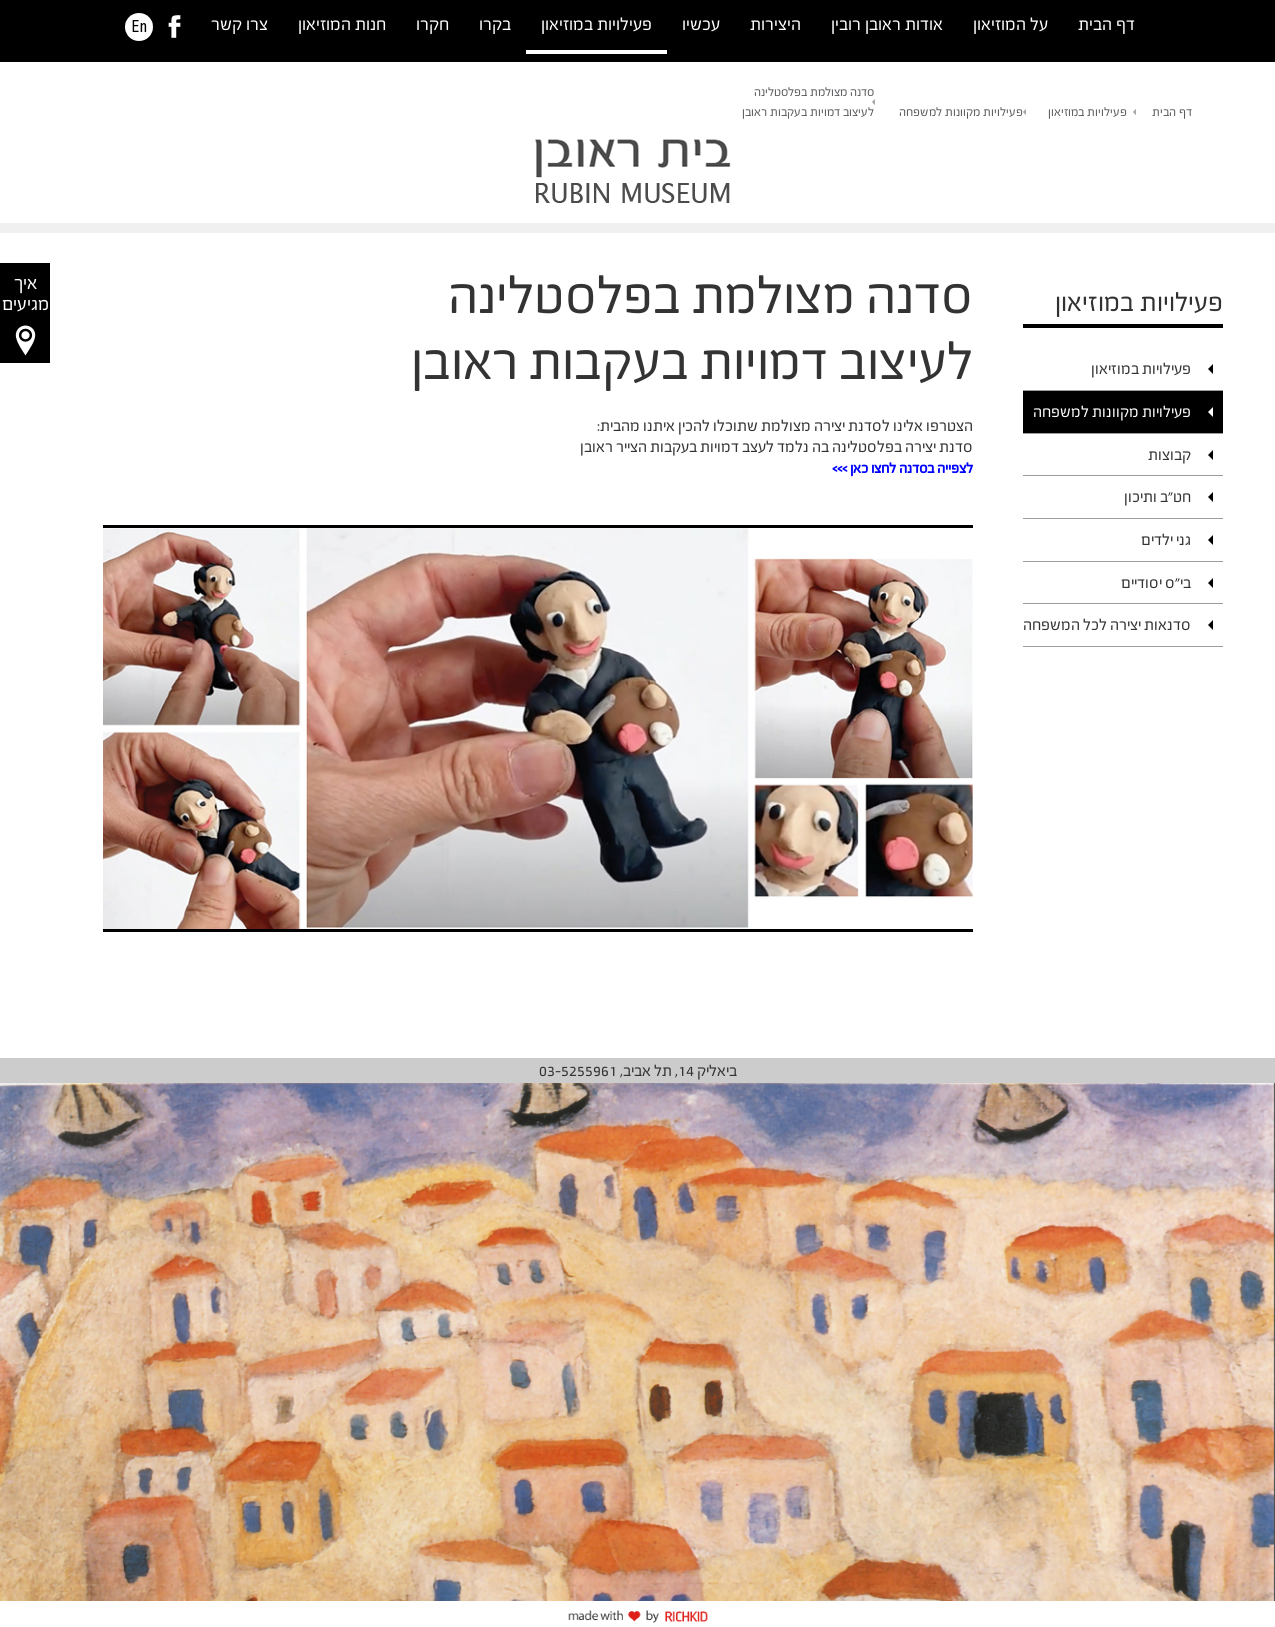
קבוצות (1169, 454)
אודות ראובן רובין (887, 24)
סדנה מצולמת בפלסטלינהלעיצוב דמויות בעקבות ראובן (808, 102)
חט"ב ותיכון (1157, 496)
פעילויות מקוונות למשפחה (961, 112)
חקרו (432, 24)
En (139, 27)
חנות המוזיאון (342, 24)
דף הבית (1106, 24)
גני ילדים (1166, 539)
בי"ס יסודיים (1156, 582)
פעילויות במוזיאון (596, 24)
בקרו (495, 24)
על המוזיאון (1010, 24)
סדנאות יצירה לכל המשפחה (1107, 624)
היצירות (775, 24)
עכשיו (701, 24)
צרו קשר (239, 24)
